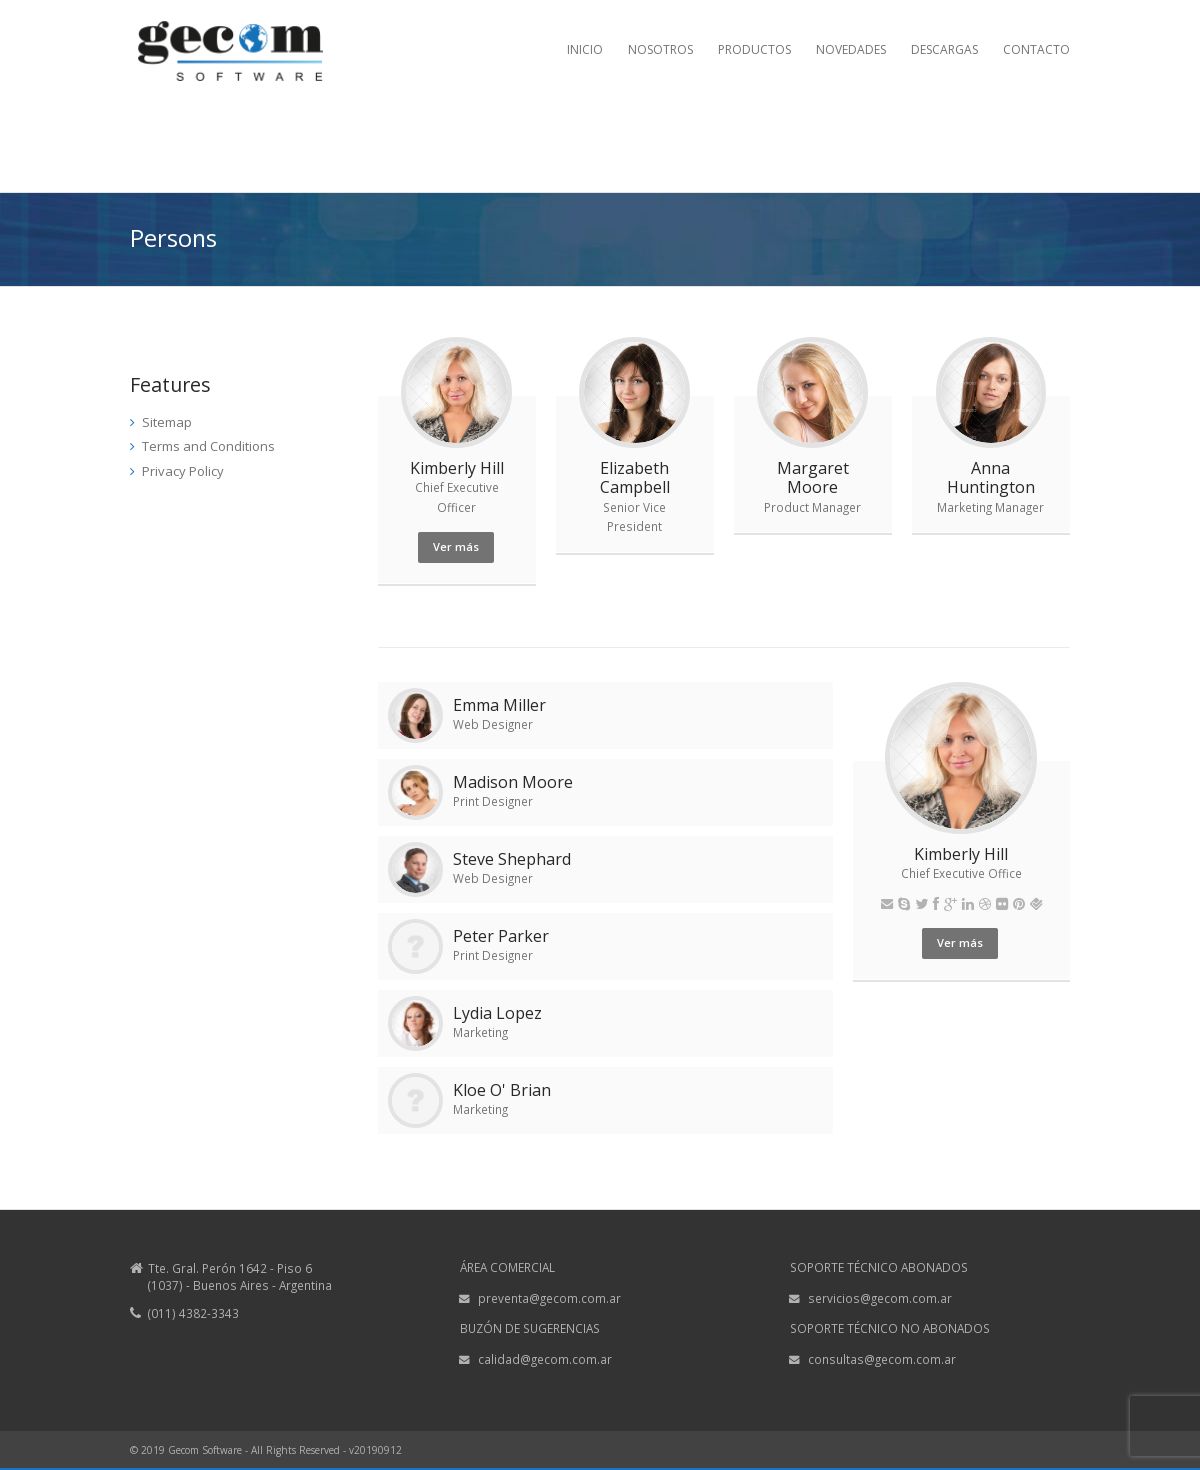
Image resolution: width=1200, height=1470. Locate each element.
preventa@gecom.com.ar (549, 1298)
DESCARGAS (944, 49)
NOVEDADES (851, 49)
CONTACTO (1036, 49)
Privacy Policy (183, 471)
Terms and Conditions (208, 446)
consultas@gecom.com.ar (882, 1359)
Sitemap (167, 422)
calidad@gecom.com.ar (545, 1359)
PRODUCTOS (754, 49)
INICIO (585, 49)
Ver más (456, 546)
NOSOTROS (660, 49)
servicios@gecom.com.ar (880, 1298)
